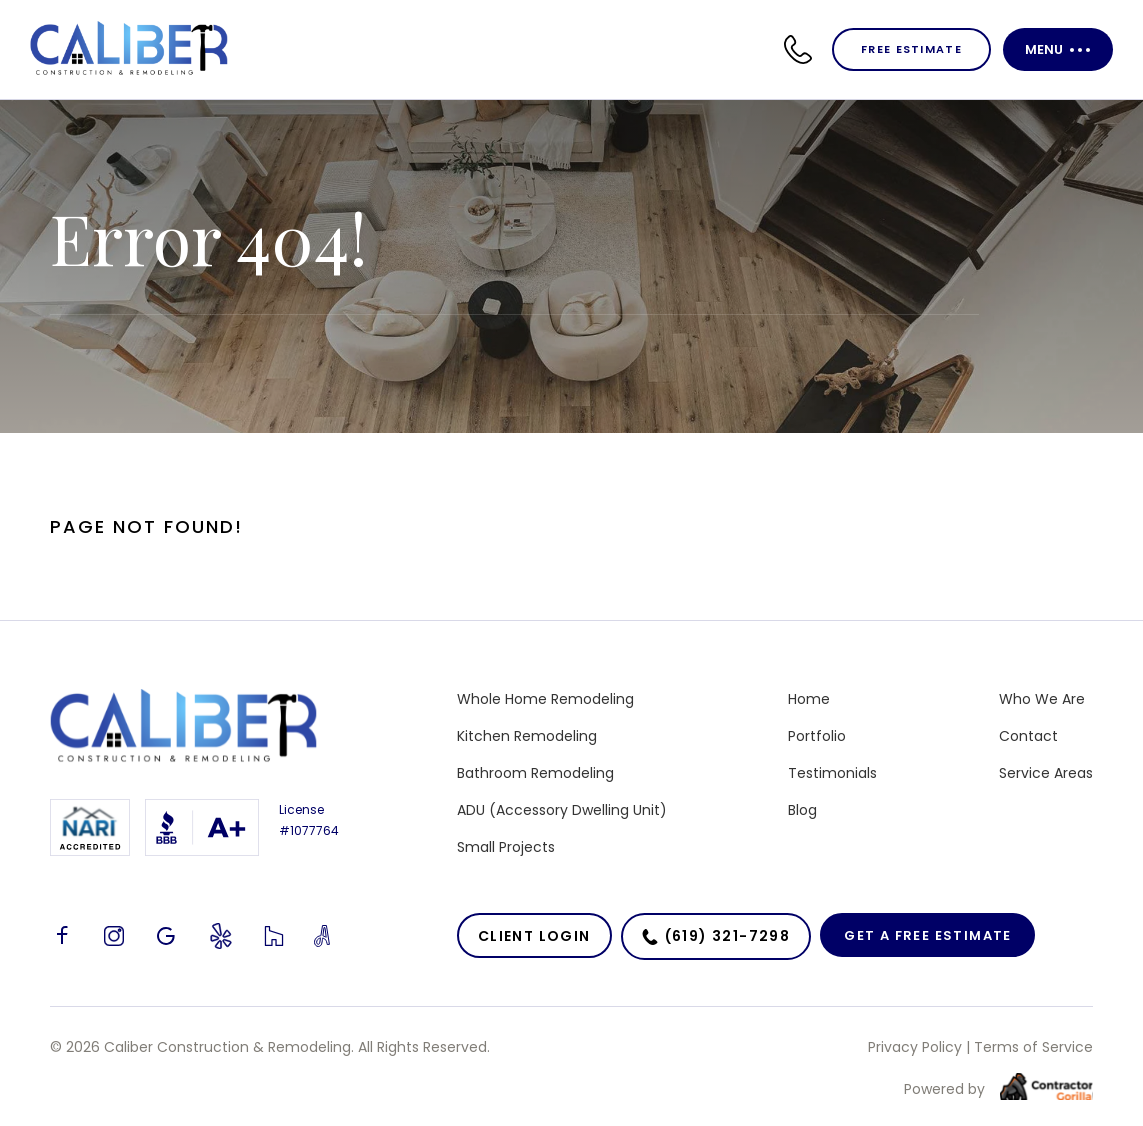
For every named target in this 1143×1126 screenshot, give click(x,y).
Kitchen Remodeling (527, 736)
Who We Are (1042, 699)
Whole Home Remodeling (545, 699)
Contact (1028, 736)
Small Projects (506, 847)
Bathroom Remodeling (535, 773)
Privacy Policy (915, 1047)
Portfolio (817, 736)
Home (809, 699)
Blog (802, 810)
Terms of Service (1033, 1047)
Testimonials (832, 773)
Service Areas (1046, 773)
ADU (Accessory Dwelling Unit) (562, 810)
